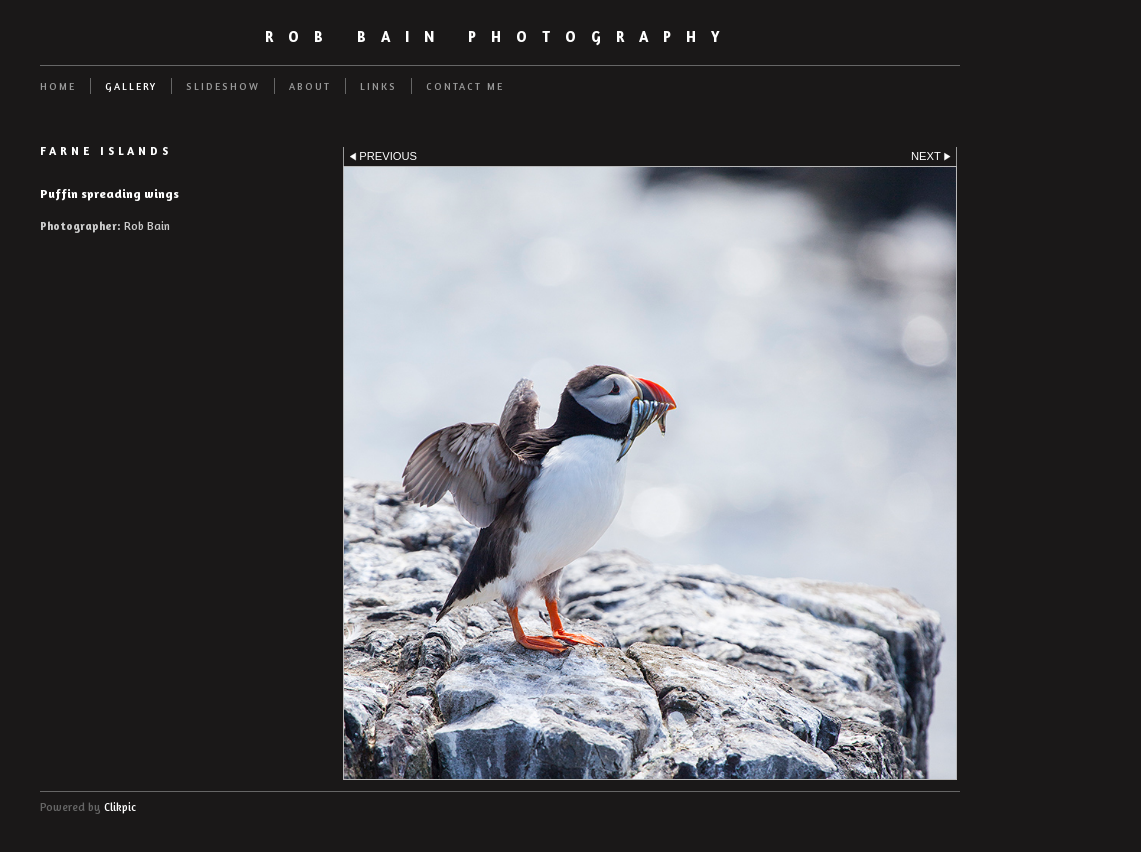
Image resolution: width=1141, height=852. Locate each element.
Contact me (465, 86)
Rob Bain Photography (500, 36)
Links (378, 86)
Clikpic (120, 807)
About (310, 86)
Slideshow (223, 86)
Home (58, 86)
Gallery (131, 86)
